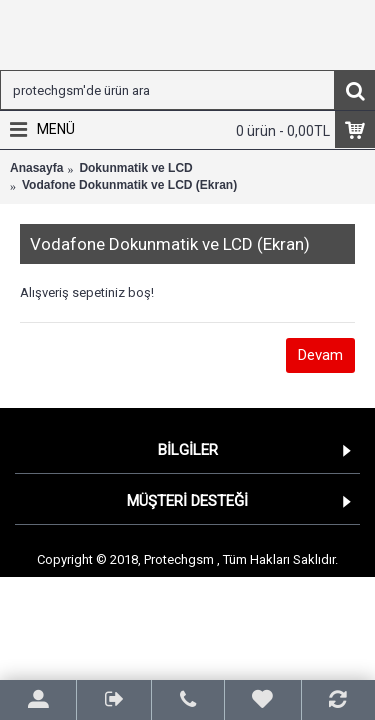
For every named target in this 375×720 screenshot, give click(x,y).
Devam (320, 355)
